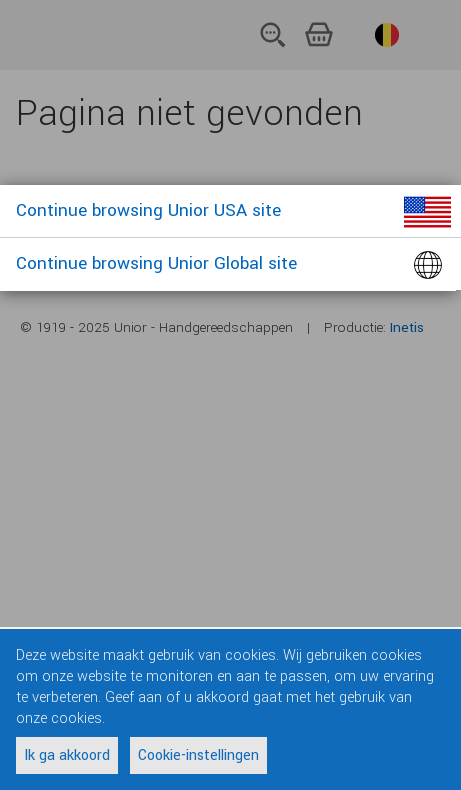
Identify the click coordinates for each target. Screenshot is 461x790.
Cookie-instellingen (198, 755)
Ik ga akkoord (67, 755)
